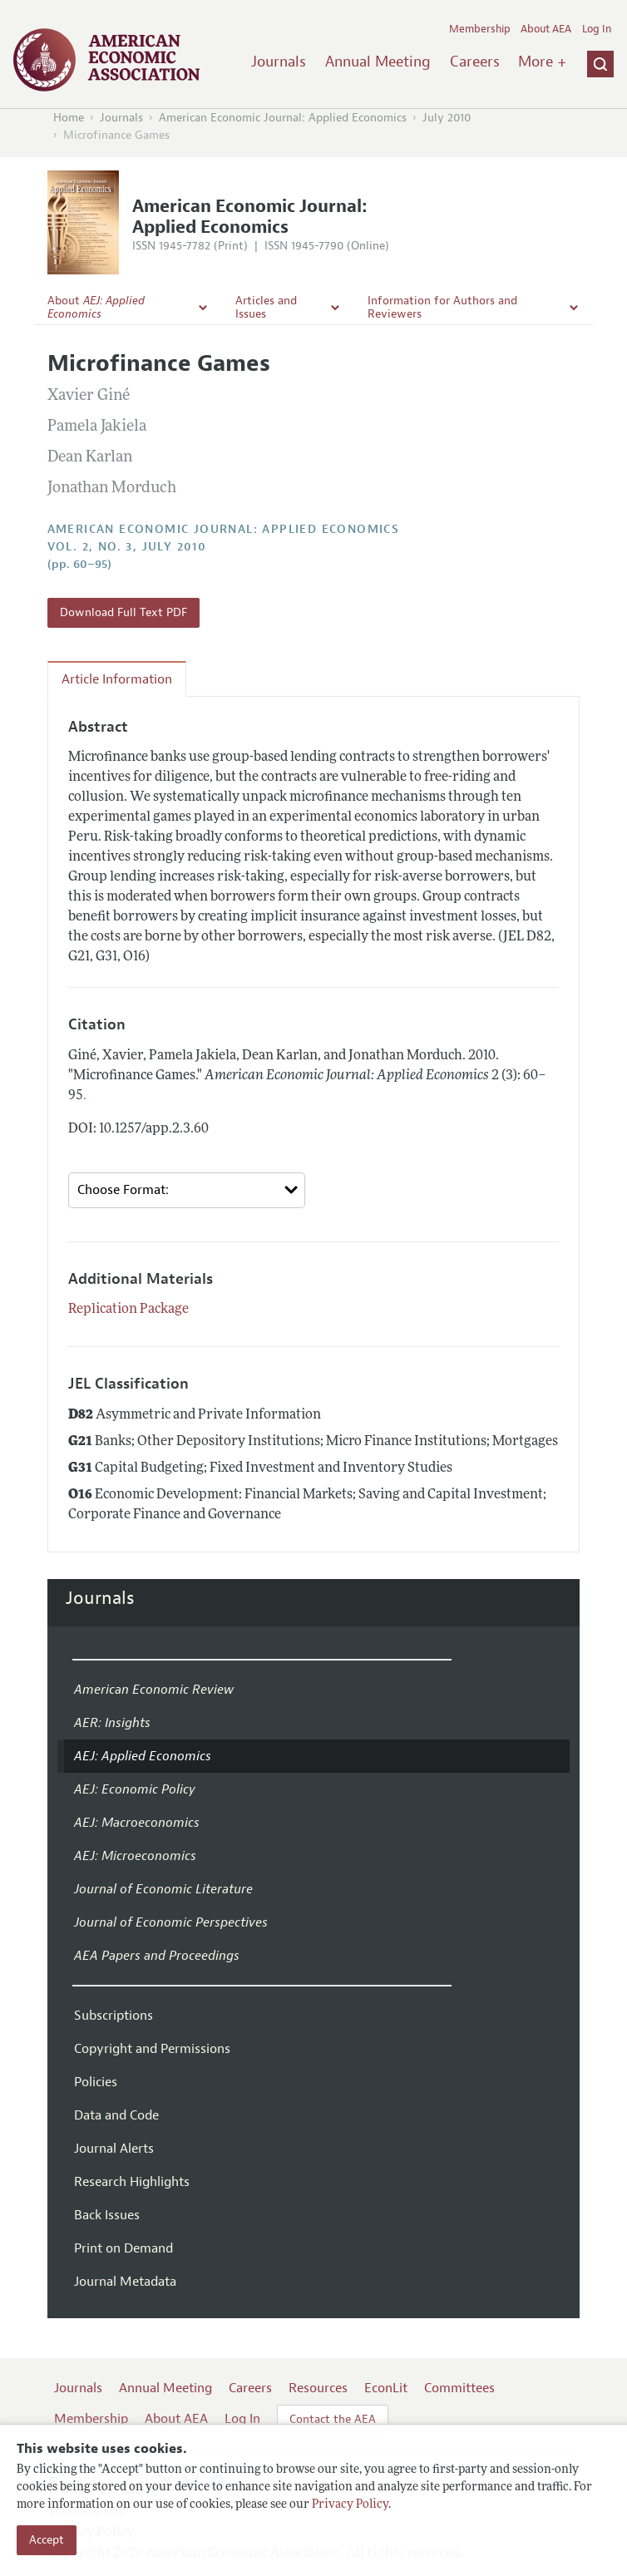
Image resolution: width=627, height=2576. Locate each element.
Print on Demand (123, 2248)
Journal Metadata (125, 2281)
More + (542, 61)
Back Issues (107, 2215)
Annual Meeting (378, 61)
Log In (596, 29)
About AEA (546, 29)
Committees (459, 2388)
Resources (318, 2388)
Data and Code (116, 2115)
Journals (278, 61)
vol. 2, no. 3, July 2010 (127, 547)
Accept (46, 2540)
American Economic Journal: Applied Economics (283, 118)
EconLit (385, 2388)
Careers (475, 61)
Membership (480, 29)
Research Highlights (132, 2182)
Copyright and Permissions (152, 2049)
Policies (95, 2082)
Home (68, 118)
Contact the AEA (332, 2419)
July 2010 (446, 118)
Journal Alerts (114, 2148)
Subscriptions (113, 2015)
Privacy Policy (350, 2505)
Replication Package (128, 1309)
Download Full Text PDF (123, 612)
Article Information (117, 679)
